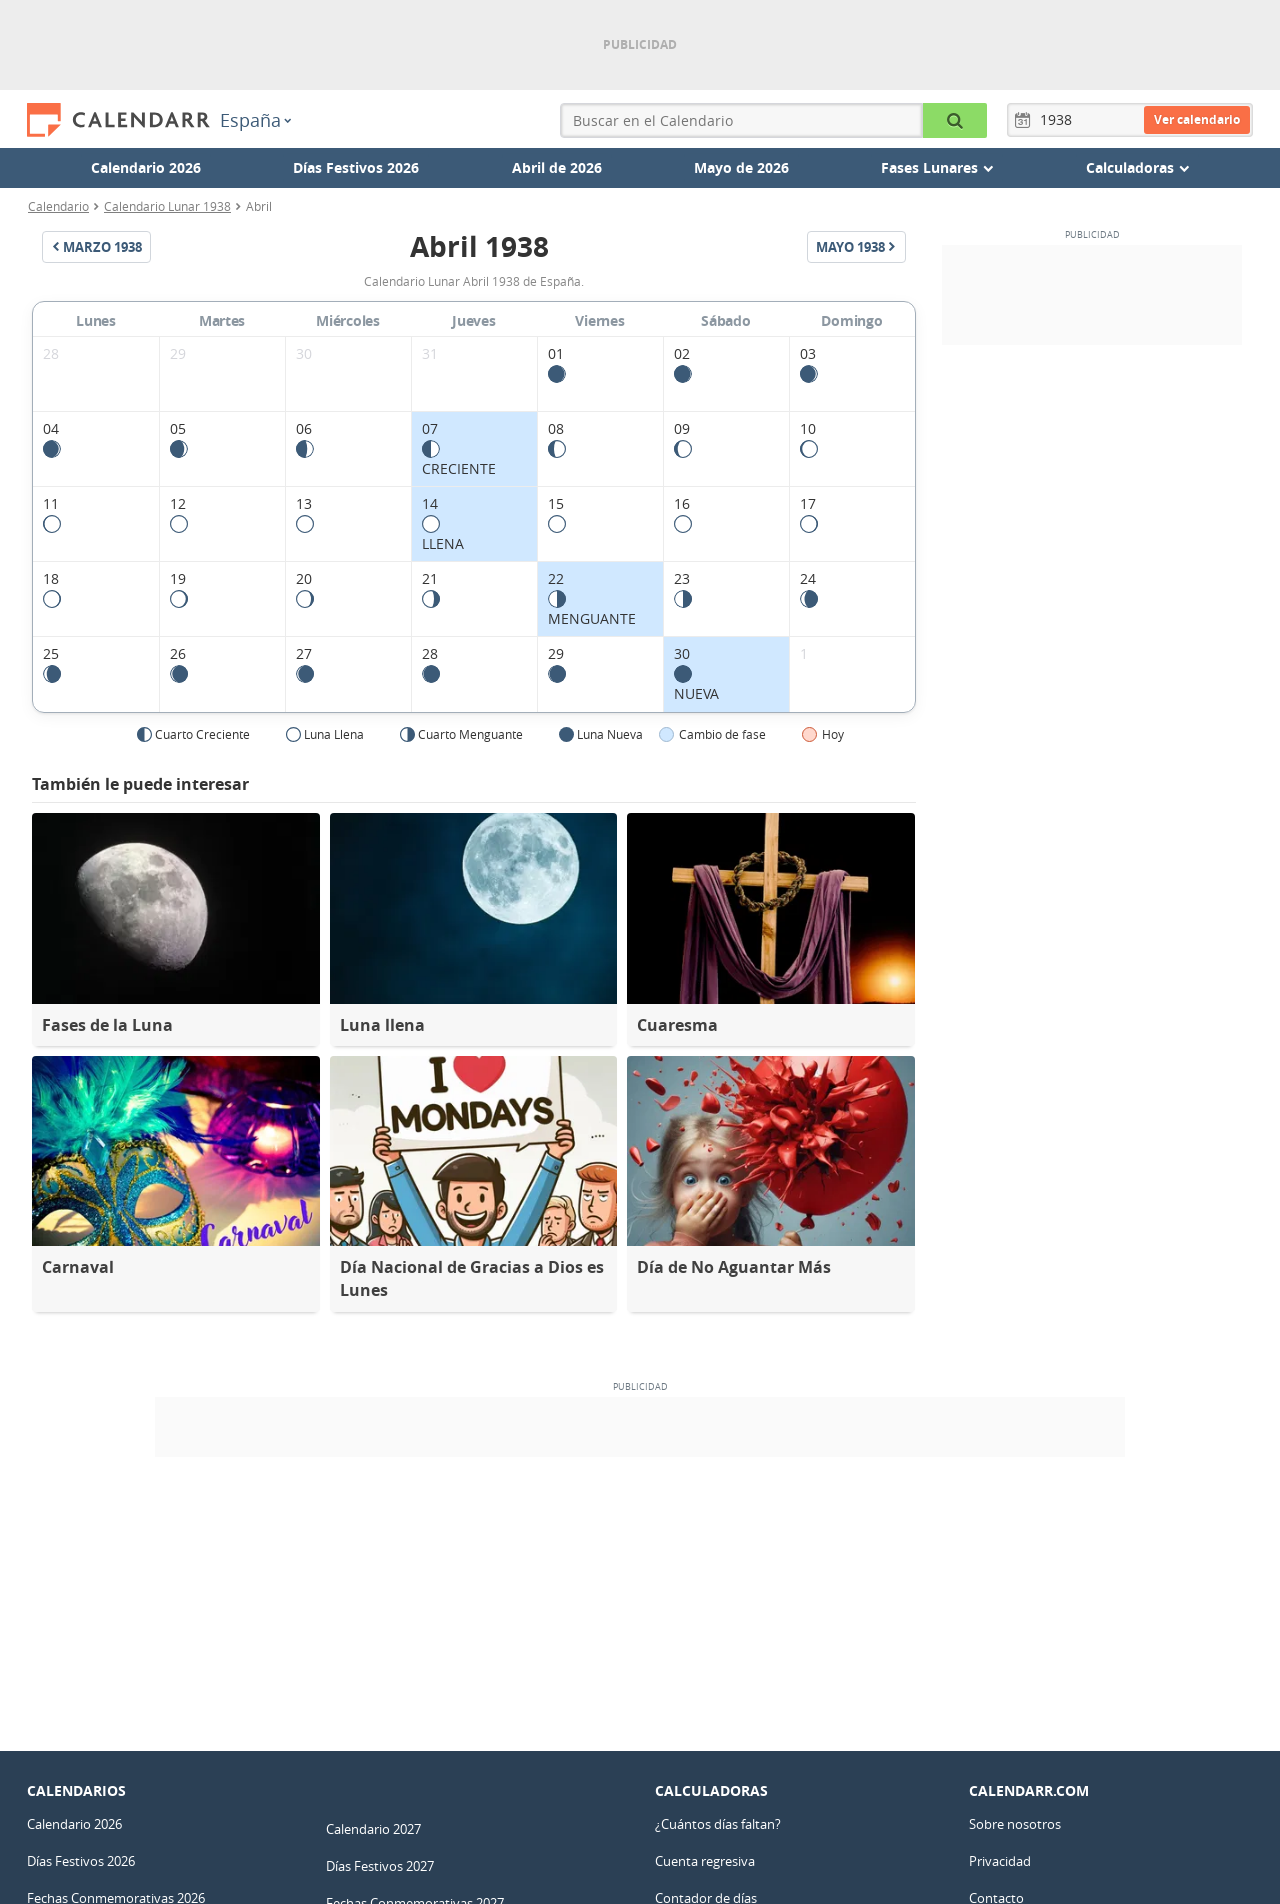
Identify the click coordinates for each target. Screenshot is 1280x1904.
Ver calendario (1197, 119)
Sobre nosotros (1015, 1824)
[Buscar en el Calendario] (955, 120)
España (255, 120)
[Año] (1059, 120)
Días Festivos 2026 (356, 167)
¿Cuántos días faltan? (718, 1824)
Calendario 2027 (373, 1829)
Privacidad (1000, 1861)
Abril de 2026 (557, 167)
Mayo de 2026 (741, 167)
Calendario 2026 (146, 167)
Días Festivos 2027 (380, 1866)
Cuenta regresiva (705, 1861)
